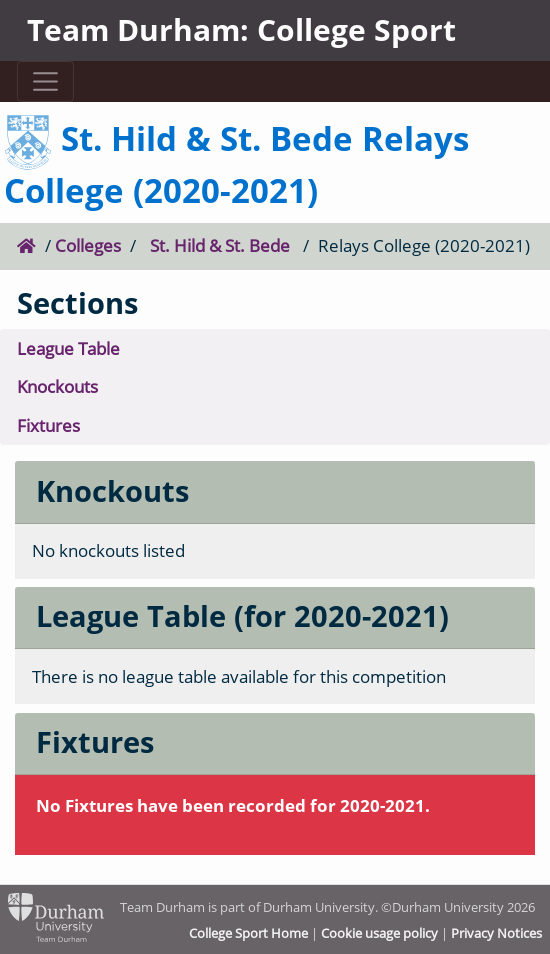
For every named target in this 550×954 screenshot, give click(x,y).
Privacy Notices (496, 933)
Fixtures (48, 425)
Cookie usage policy (379, 933)
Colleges (88, 245)
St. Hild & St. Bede (220, 245)
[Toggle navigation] (46, 81)
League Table (68, 348)
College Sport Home (248, 933)
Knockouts (57, 386)
